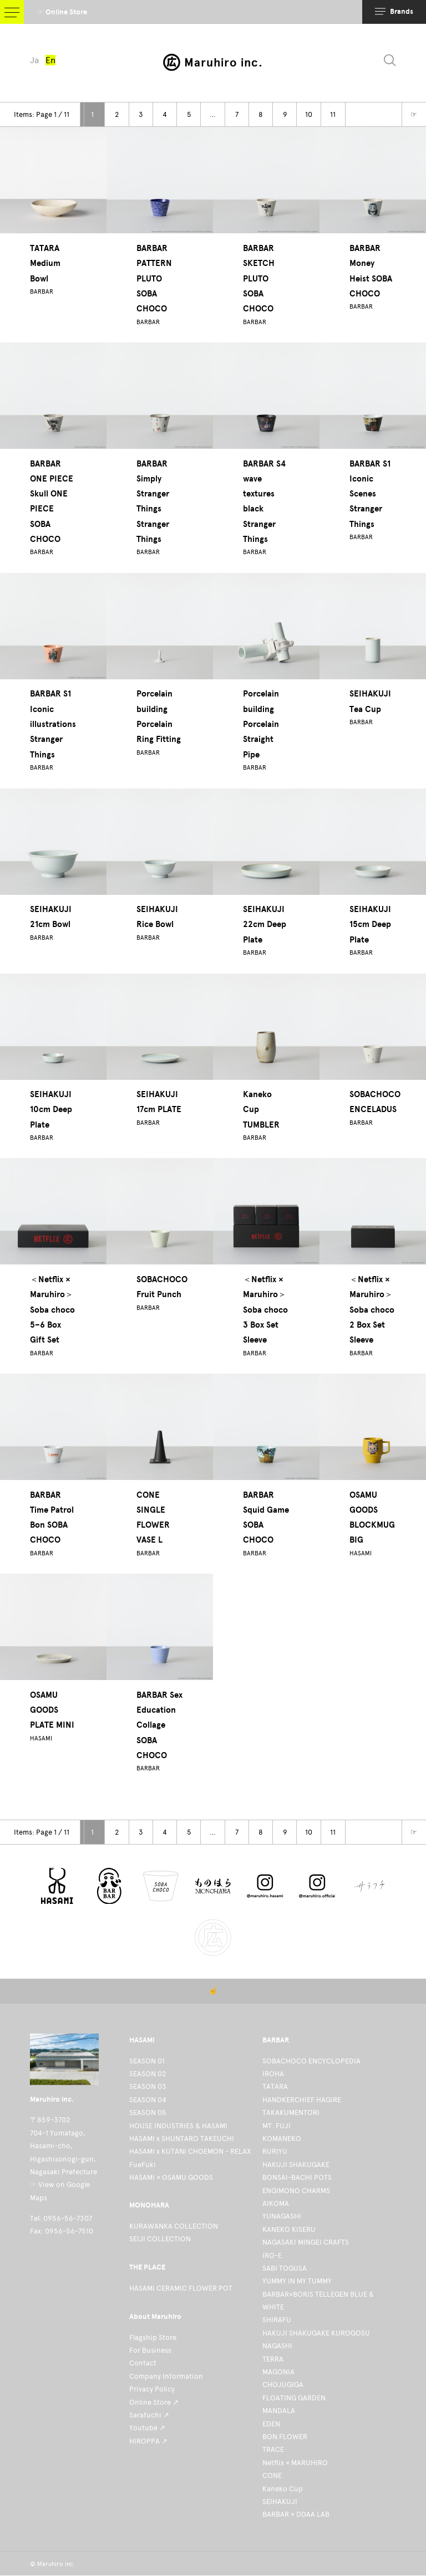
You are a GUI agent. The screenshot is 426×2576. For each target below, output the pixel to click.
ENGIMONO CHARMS (296, 2190)
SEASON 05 (147, 2112)
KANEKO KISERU (289, 2229)
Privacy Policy (152, 2389)
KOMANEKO (281, 2138)
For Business (150, 2350)
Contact (142, 2363)
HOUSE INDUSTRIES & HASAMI (178, 2126)
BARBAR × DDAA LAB (295, 2514)
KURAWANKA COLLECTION (173, 2226)
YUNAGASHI (281, 2216)
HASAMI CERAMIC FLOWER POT (180, 2288)
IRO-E (272, 2255)
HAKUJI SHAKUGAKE (295, 2164)
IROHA (273, 2074)
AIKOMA (275, 2203)
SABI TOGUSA (284, 2268)
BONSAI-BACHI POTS (297, 2177)
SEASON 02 (147, 2074)
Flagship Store (152, 2337)
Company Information (166, 2376)
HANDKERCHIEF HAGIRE (301, 2100)
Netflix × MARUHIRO (295, 2463)
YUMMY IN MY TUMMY (297, 2281)
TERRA (272, 2359)
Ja (35, 60)
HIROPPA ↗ (148, 2441)
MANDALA (278, 2410)
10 (308, 114)
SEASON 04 (147, 2100)
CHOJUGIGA (282, 2384)
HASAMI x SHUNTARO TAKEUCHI (181, 2138)
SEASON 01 (147, 2061)
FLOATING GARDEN (294, 2398)
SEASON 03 (147, 2086)
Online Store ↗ (154, 2402)
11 (333, 114)
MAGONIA (278, 2372)
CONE (272, 2475)
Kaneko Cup (282, 2489)
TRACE (273, 2449)
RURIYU (274, 2151)
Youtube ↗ (147, 2428)
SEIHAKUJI (279, 2501)
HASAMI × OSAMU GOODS (171, 2177)
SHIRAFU (276, 2320)
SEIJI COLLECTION (160, 2239)
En (53, 60)
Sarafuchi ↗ (149, 2415)
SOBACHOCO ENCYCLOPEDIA (311, 2061)
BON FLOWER (284, 2436)
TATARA (275, 2086)
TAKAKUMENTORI (291, 2112)
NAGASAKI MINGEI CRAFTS (305, 2242)
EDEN (271, 2424)
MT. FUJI (276, 2126)
